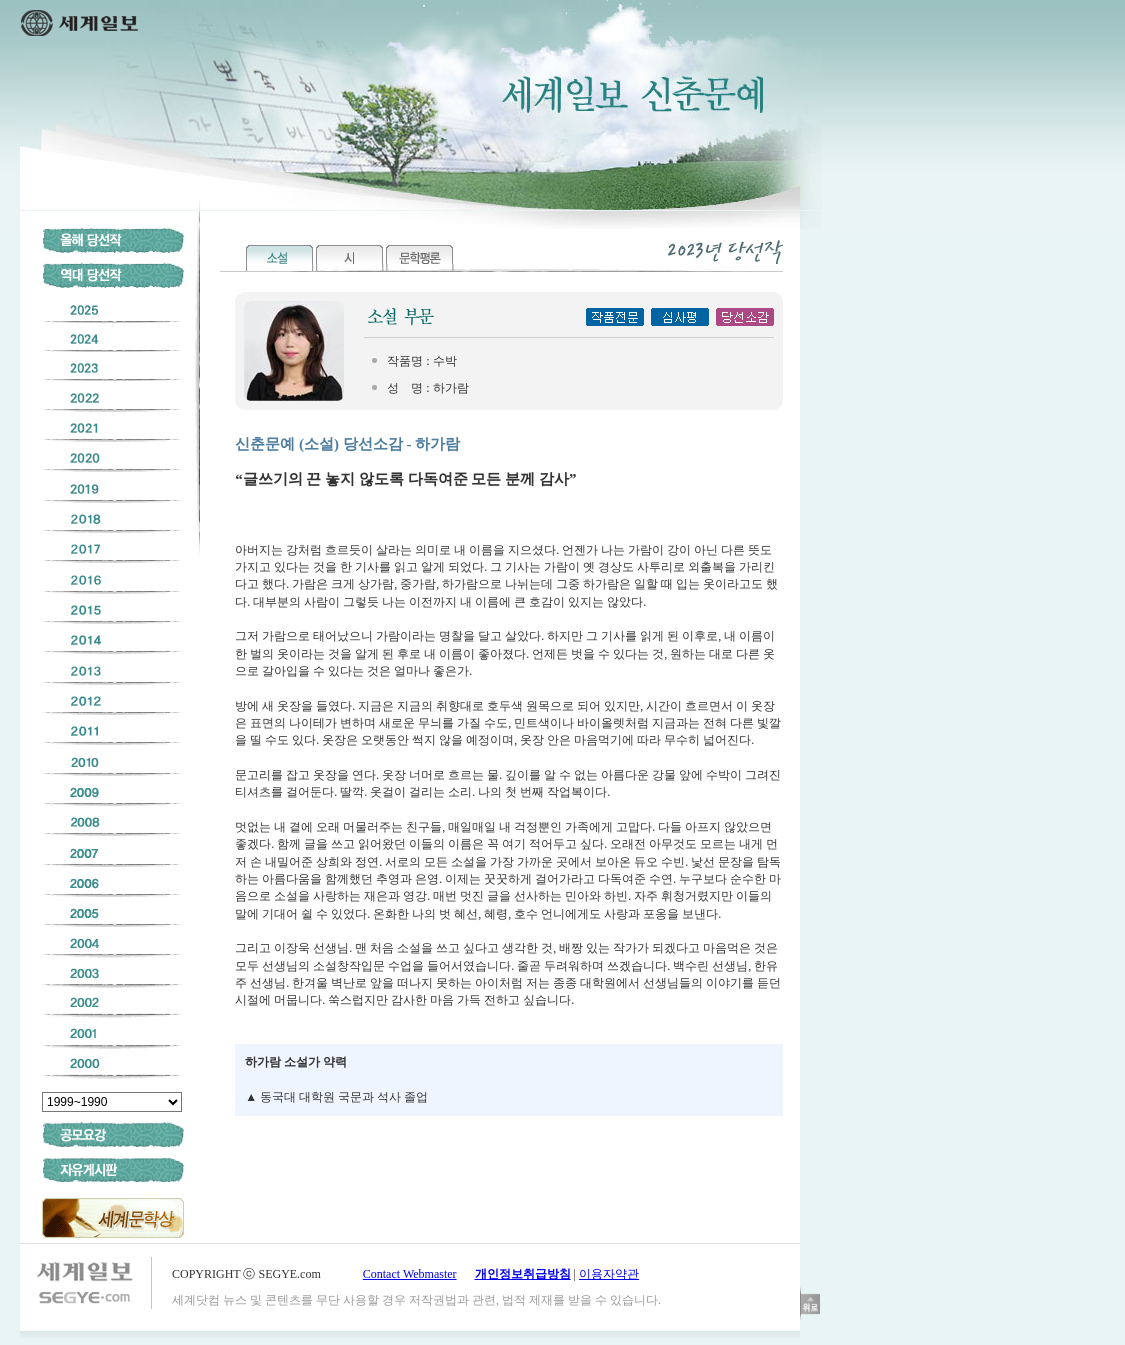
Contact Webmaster (410, 1274)
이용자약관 (609, 1274)
